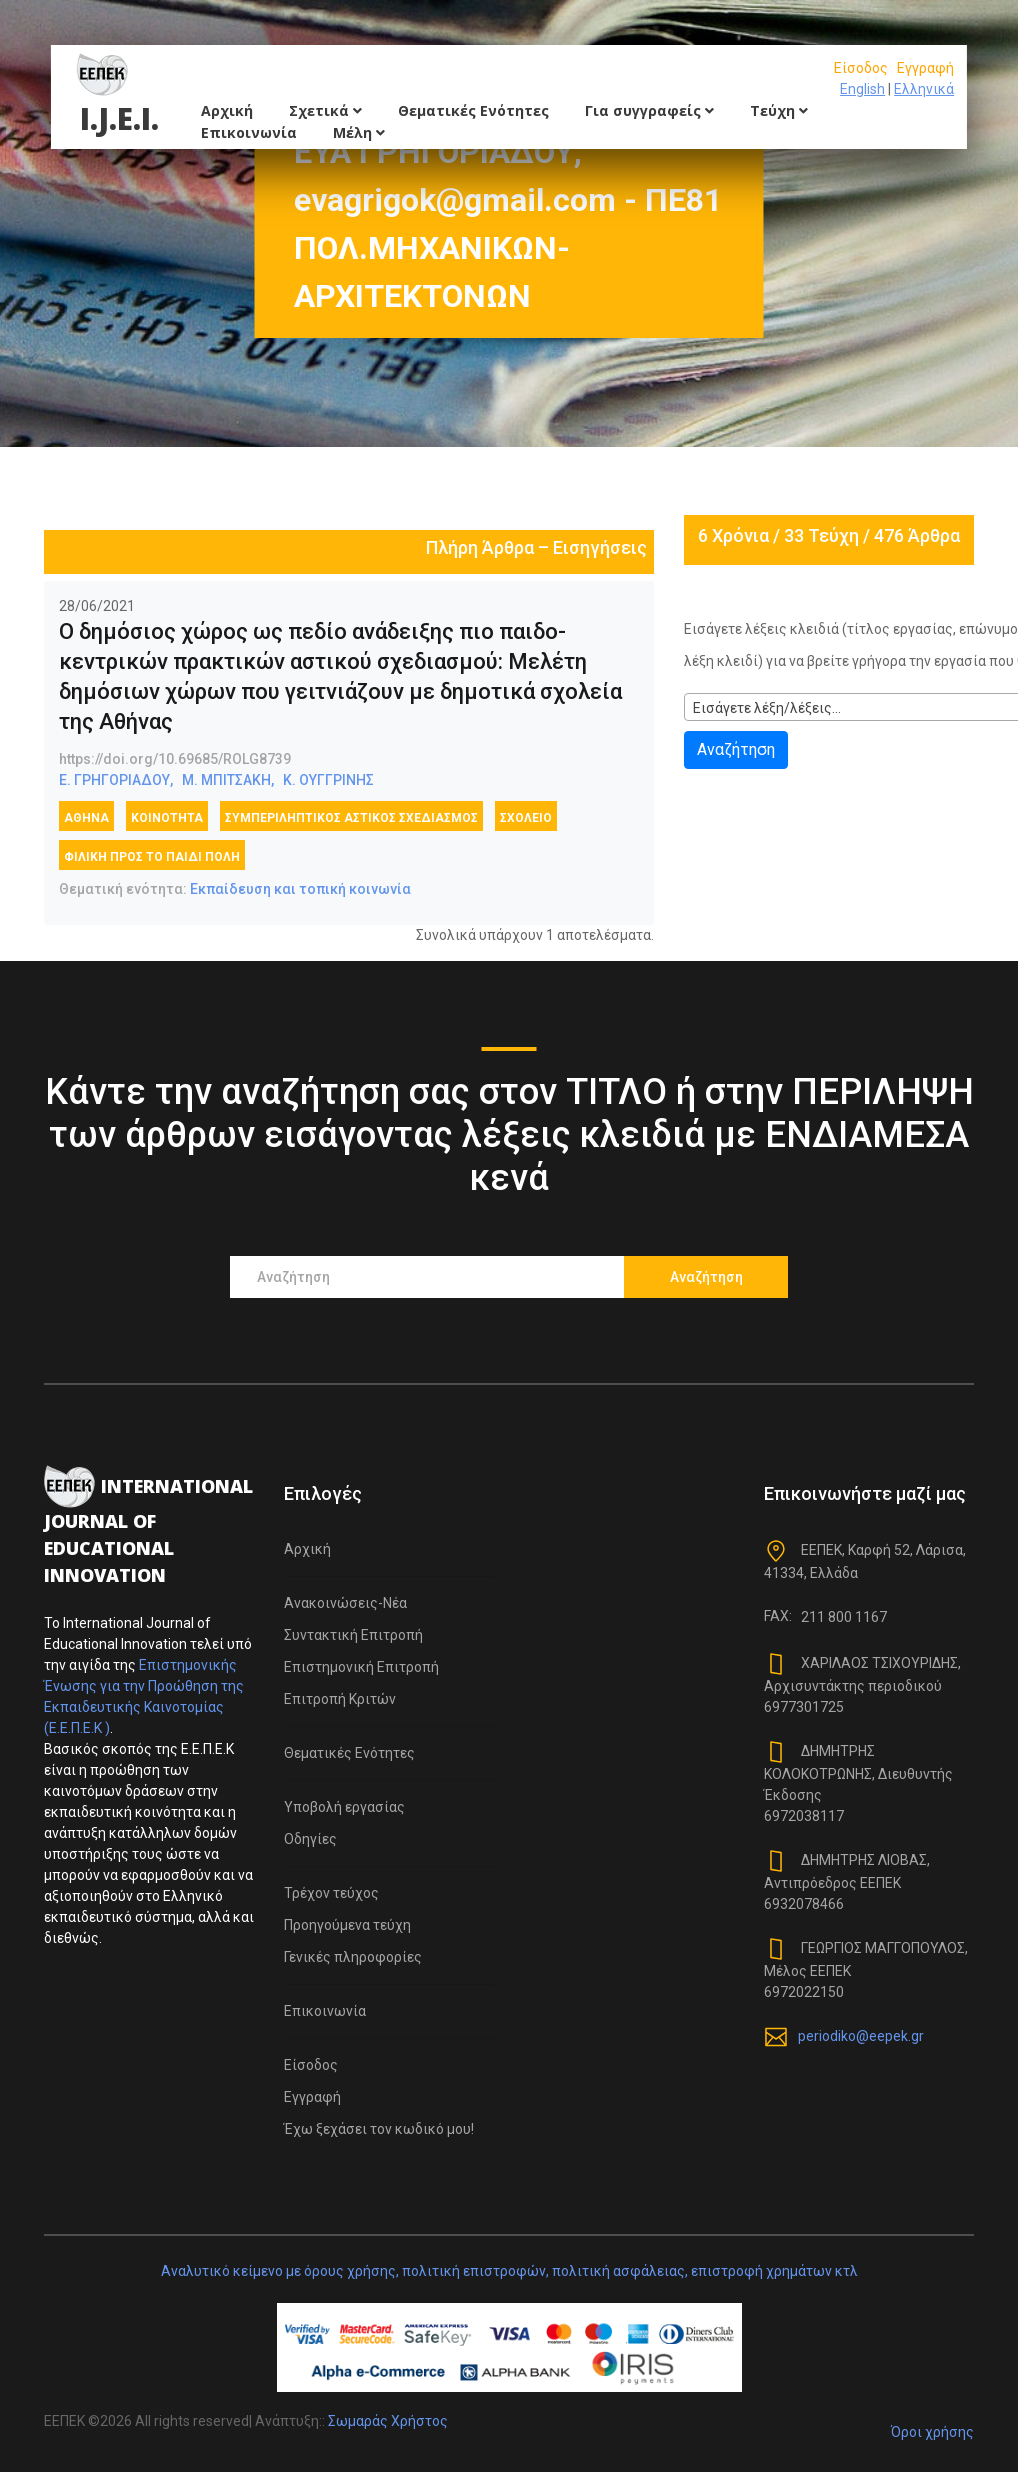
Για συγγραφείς (649, 110)
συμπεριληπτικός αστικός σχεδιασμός (351, 818)
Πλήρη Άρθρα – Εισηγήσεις (536, 547)
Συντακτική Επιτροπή (353, 1635)
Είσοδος (861, 68)
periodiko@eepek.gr (861, 2036)
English (862, 89)
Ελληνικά (924, 89)
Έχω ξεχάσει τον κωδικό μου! (379, 2129)
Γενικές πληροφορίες (353, 1957)
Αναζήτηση (736, 749)
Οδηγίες (310, 1839)
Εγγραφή (925, 68)
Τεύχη (779, 110)
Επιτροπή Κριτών (340, 1699)
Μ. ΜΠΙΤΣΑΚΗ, (228, 780)
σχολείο (526, 818)
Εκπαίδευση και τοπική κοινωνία (300, 889)
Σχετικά (325, 110)
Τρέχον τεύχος (331, 1893)
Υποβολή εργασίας (344, 1807)
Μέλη (359, 132)
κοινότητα (167, 818)
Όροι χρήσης (932, 2432)
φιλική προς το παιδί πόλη (152, 857)
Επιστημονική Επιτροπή (361, 1667)
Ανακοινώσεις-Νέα (345, 1603)
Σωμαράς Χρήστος (388, 2421)
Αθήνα (86, 818)
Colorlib (278, 2442)
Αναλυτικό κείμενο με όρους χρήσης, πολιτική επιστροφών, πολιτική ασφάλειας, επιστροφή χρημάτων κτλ (509, 2271)
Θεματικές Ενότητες (473, 110)
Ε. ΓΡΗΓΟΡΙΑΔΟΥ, (116, 780)
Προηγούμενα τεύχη (347, 1925)
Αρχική (227, 110)
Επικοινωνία (249, 132)
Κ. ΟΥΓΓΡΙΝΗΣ (328, 780)
